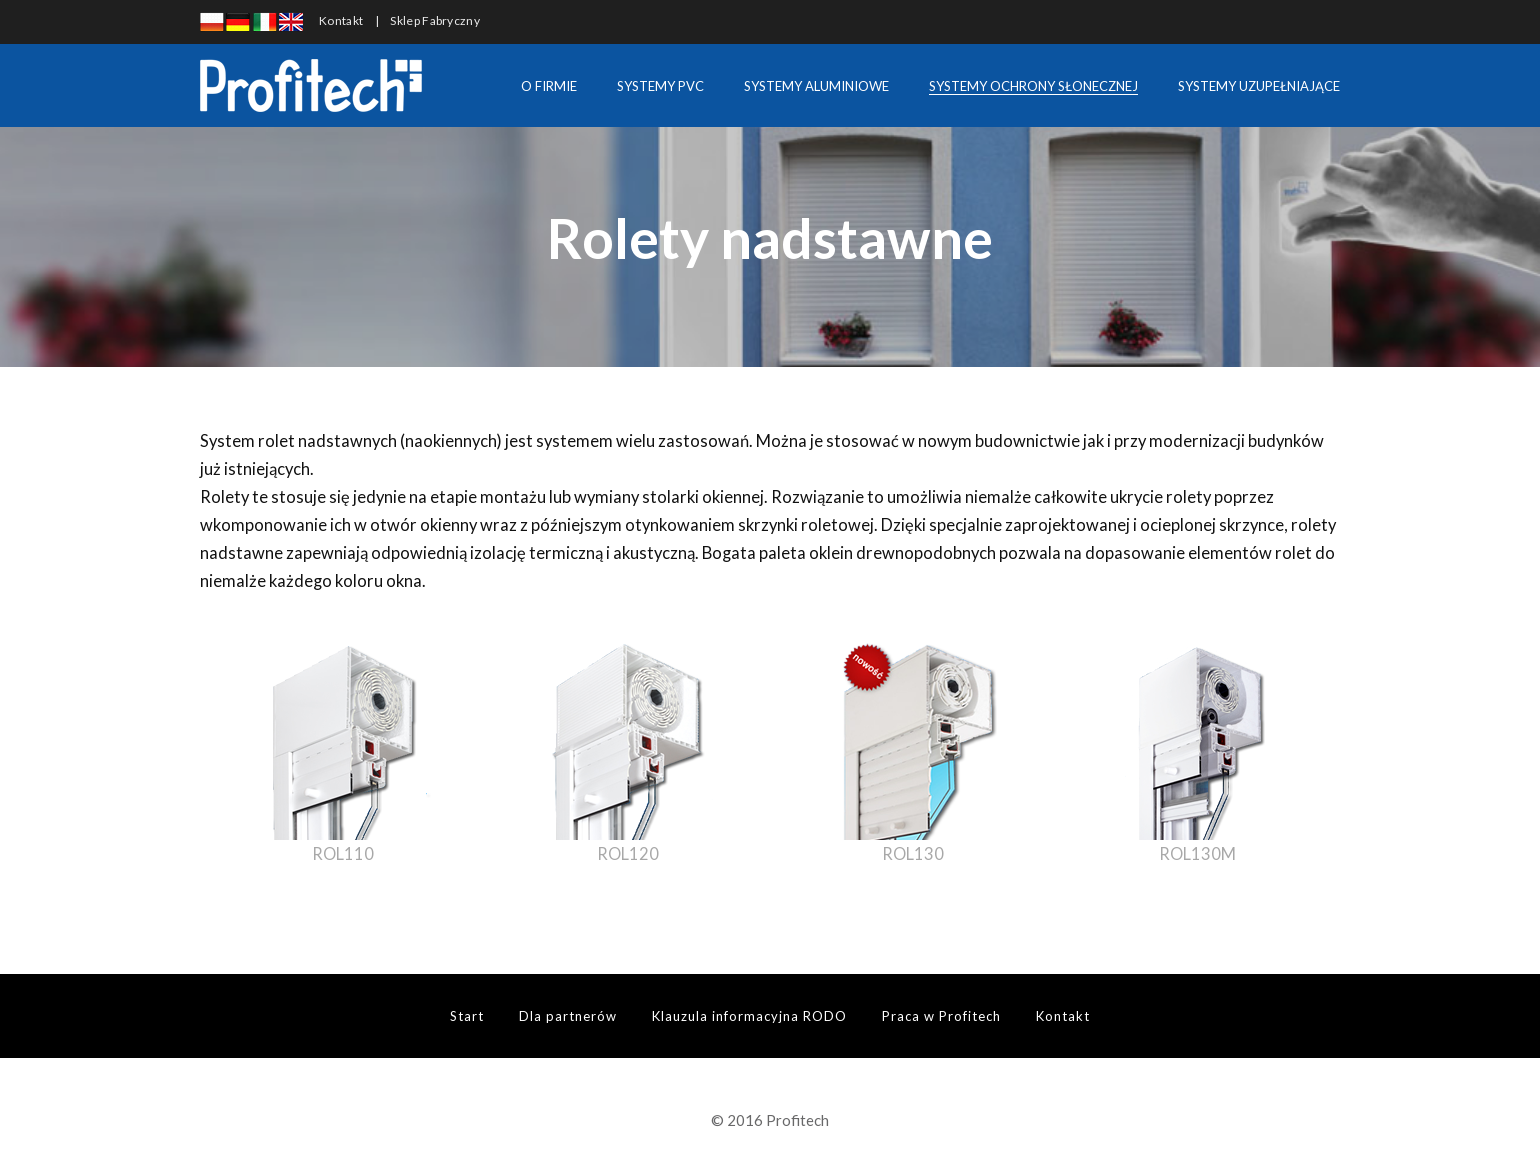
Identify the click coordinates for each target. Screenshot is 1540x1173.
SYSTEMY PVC (660, 86)
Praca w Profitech (941, 1016)
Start (467, 1016)
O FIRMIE (549, 86)
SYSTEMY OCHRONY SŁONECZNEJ (1033, 86)
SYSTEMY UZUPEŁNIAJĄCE (1259, 86)
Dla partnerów (568, 1016)
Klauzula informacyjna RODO (749, 1016)
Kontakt (341, 20)
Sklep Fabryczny (435, 20)
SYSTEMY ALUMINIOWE (816, 86)
